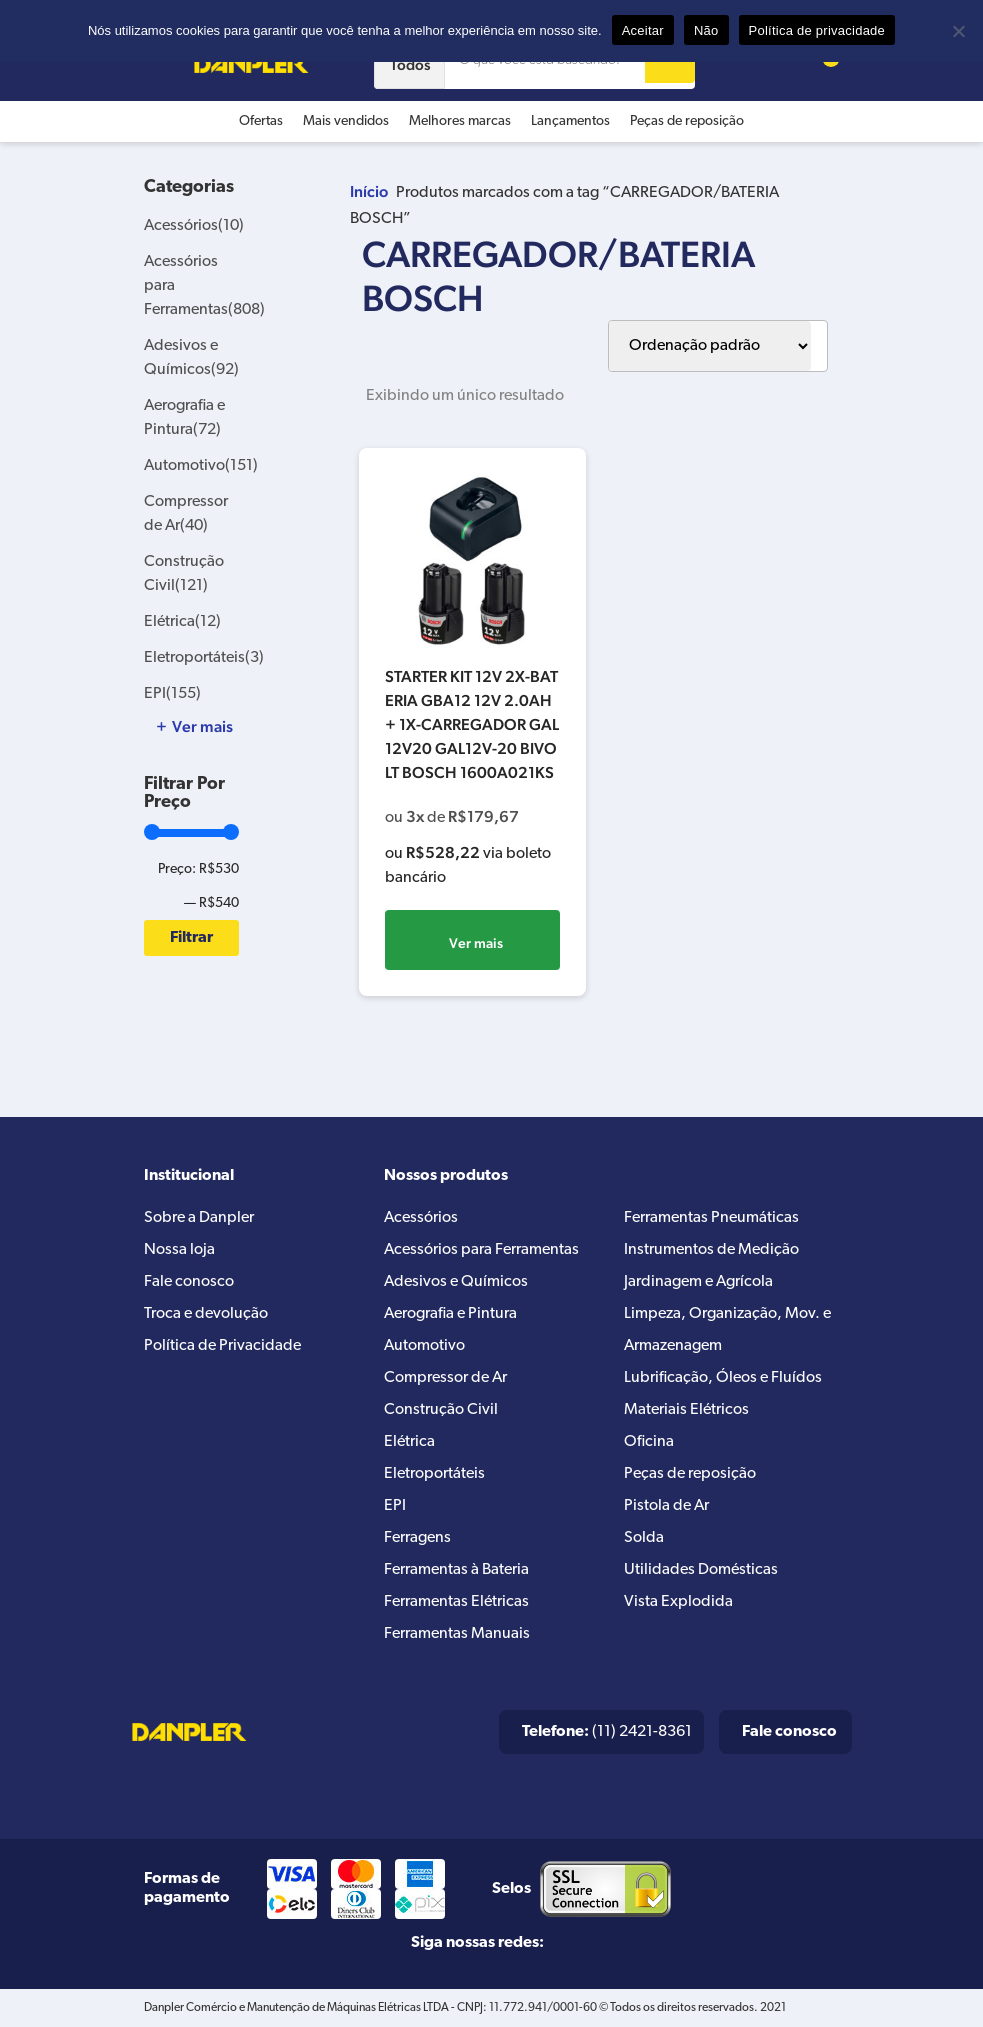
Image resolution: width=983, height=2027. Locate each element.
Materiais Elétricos (686, 1410)
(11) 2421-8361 (607, 1732)
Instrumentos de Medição (711, 1250)
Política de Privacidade (222, 1346)
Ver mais (476, 943)
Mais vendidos (346, 121)
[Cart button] (820, 64)
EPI (172, 694)
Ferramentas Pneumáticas (711, 1218)
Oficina (649, 1442)
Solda (644, 1538)
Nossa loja (179, 1250)
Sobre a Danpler (199, 1218)
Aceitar (643, 30)
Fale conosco (189, 1282)
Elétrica (182, 622)
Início (369, 191)
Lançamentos (570, 121)
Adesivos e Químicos (456, 1282)
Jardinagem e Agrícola (698, 1282)
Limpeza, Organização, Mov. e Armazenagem (727, 1330)
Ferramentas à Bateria (456, 1570)
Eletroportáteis (204, 658)
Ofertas (261, 121)
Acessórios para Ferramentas (481, 1250)
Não (706, 30)
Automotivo (201, 466)
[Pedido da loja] (710, 346)
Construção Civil (441, 1410)
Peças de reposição (687, 121)
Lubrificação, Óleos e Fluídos (723, 1378)
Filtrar (191, 938)
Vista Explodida (678, 1602)
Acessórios (194, 226)
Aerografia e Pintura (450, 1314)
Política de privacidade (817, 30)
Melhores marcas (460, 121)
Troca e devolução (206, 1314)
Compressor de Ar (445, 1378)
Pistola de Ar (666, 1506)
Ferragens (417, 1538)
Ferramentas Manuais (457, 1634)
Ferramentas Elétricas (456, 1602)
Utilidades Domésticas (701, 1570)
